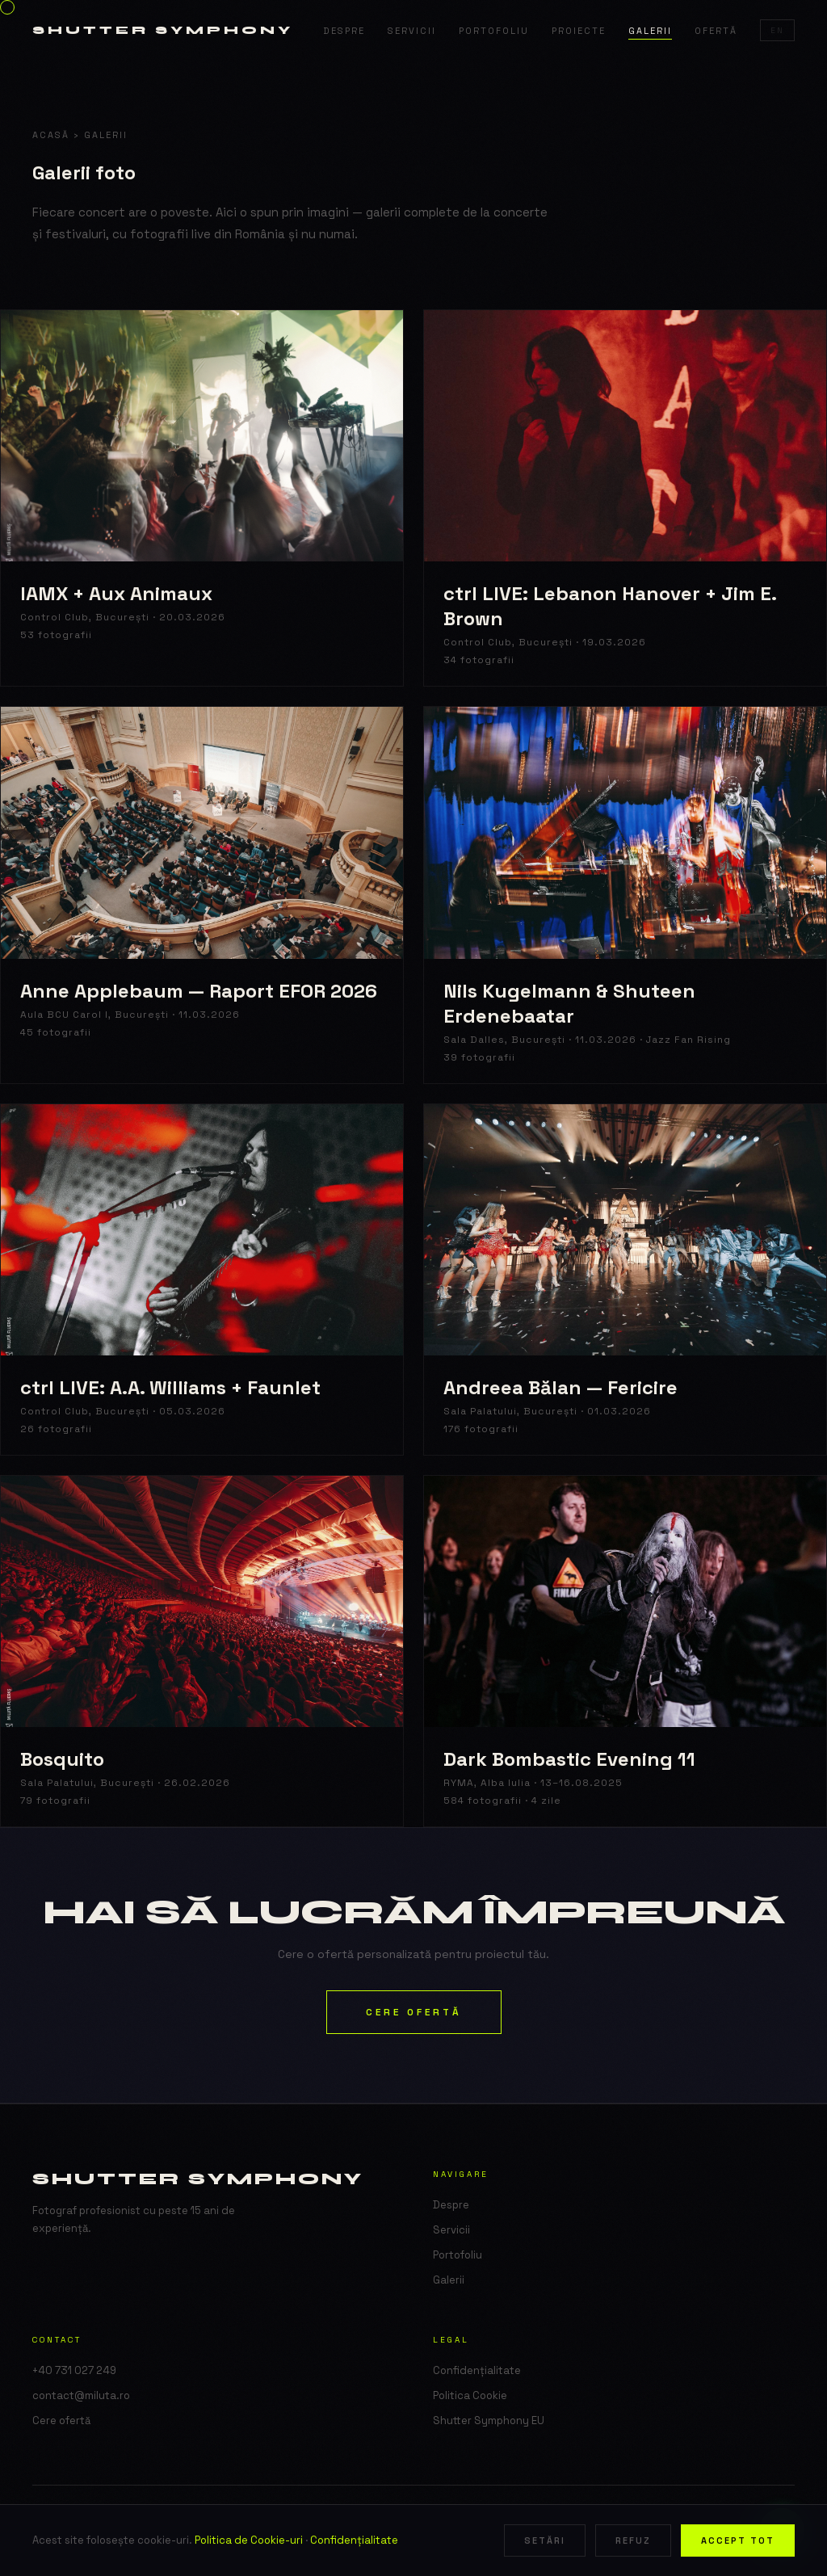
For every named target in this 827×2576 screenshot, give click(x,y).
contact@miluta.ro (81, 2395)
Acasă (50, 135)
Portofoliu (494, 30)
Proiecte (579, 30)
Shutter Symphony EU (488, 2420)
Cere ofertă (414, 2012)
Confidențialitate (477, 2370)
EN (777, 30)
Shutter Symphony (162, 30)
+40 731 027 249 (74, 2370)
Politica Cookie (470, 2395)
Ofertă (716, 30)
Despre (344, 30)
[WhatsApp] (781, 2530)
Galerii (650, 30)
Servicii (412, 30)
